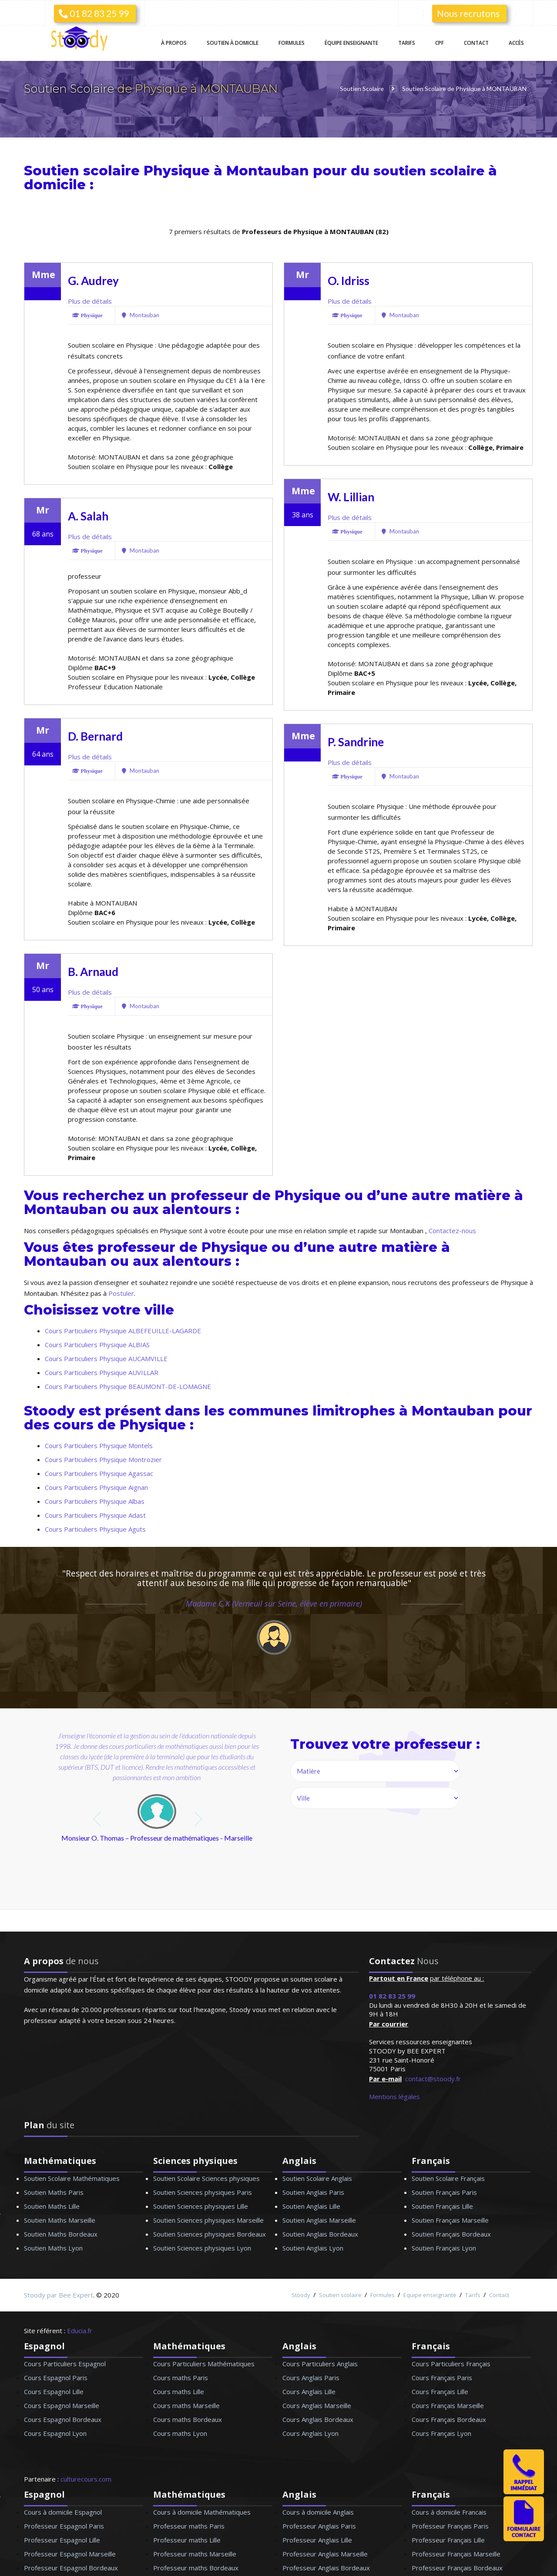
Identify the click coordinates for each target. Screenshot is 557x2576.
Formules (291, 43)
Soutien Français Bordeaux (451, 2233)
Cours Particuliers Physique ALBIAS (97, 1344)
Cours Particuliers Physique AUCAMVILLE (106, 1358)
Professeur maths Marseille (194, 2553)
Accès (516, 43)
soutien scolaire (430, 170)
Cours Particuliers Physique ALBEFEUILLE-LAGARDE (123, 1330)
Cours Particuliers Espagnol (65, 2363)
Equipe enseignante (429, 2294)
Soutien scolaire (340, 2294)
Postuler (121, 1292)
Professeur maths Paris (189, 2525)
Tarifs (406, 43)
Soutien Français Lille (442, 2205)
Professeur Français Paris (450, 2525)
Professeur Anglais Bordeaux (326, 2567)
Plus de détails (90, 300)
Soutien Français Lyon (444, 2247)
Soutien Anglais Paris (313, 2191)
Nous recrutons (468, 13)
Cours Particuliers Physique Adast (95, 1514)
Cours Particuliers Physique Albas (94, 1500)
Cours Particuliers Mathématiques (204, 2363)
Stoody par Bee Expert (58, 2294)
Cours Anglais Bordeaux (317, 2419)
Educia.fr (79, 2330)
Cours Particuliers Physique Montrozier (103, 1459)
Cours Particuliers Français (451, 2363)
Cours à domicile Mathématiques (202, 2511)
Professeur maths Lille (187, 2539)
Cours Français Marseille (448, 2405)
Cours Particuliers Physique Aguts (95, 1528)
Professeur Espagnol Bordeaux (71, 2567)
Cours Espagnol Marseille (61, 2405)
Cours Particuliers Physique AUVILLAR (101, 1372)
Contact (476, 43)
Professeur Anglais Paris (319, 2525)
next (199, 1818)
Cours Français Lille (440, 2391)
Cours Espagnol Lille (54, 2391)
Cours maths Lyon (180, 2432)
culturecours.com (85, 2478)
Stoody (301, 2294)
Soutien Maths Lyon (53, 2247)
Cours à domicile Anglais (318, 2511)
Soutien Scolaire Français (448, 2178)
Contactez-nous (452, 1230)
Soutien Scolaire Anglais (317, 2178)
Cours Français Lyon (441, 2432)
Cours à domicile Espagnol (63, 2511)
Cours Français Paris (442, 2377)
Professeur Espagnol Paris (64, 2525)
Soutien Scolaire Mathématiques (72, 2178)
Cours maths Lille (178, 2391)
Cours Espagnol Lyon (55, 2432)
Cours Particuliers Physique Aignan (96, 1487)
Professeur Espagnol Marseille (70, 2553)
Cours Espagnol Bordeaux (62, 2419)
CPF (439, 43)
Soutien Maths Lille (52, 2205)
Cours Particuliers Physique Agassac (99, 1473)
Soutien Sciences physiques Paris (202, 2191)
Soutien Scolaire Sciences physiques (206, 2178)
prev (98, 1818)
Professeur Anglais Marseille (325, 2553)
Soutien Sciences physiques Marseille (208, 2219)
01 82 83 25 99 (94, 13)
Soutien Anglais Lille (311, 2205)
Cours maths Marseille (186, 2405)
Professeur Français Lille (448, 2539)
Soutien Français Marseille (450, 2219)
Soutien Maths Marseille (59, 2219)
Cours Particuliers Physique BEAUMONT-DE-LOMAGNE (128, 1386)
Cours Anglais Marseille (316, 2405)
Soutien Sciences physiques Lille (200, 2205)
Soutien (232, 43)
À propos (174, 43)
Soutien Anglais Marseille (319, 2219)
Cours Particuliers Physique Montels (99, 1445)
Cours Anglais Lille (309, 2391)
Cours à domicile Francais (449, 2511)
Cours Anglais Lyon (310, 2432)
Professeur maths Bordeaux (195, 2567)
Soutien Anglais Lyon (312, 2247)
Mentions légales (394, 2096)
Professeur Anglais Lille (317, 2539)
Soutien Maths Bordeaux (60, 2233)
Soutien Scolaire (70, 89)
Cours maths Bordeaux (187, 2419)
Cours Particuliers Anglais (320, 2363)
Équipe (351, 43)
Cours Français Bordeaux (449, 2419)
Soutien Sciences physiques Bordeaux (209, 2233)
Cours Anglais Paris (310, 2377)
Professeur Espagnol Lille (62, 2539)
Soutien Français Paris (444, 2191)
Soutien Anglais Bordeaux (320, 2233)
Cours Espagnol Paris (55, 2377)
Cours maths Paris (180, 2377)
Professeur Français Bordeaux (457, 2567)
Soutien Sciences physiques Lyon (202, 2247)
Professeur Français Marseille (456, 2553)
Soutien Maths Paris (54, 2191)
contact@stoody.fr (433, 2078)
